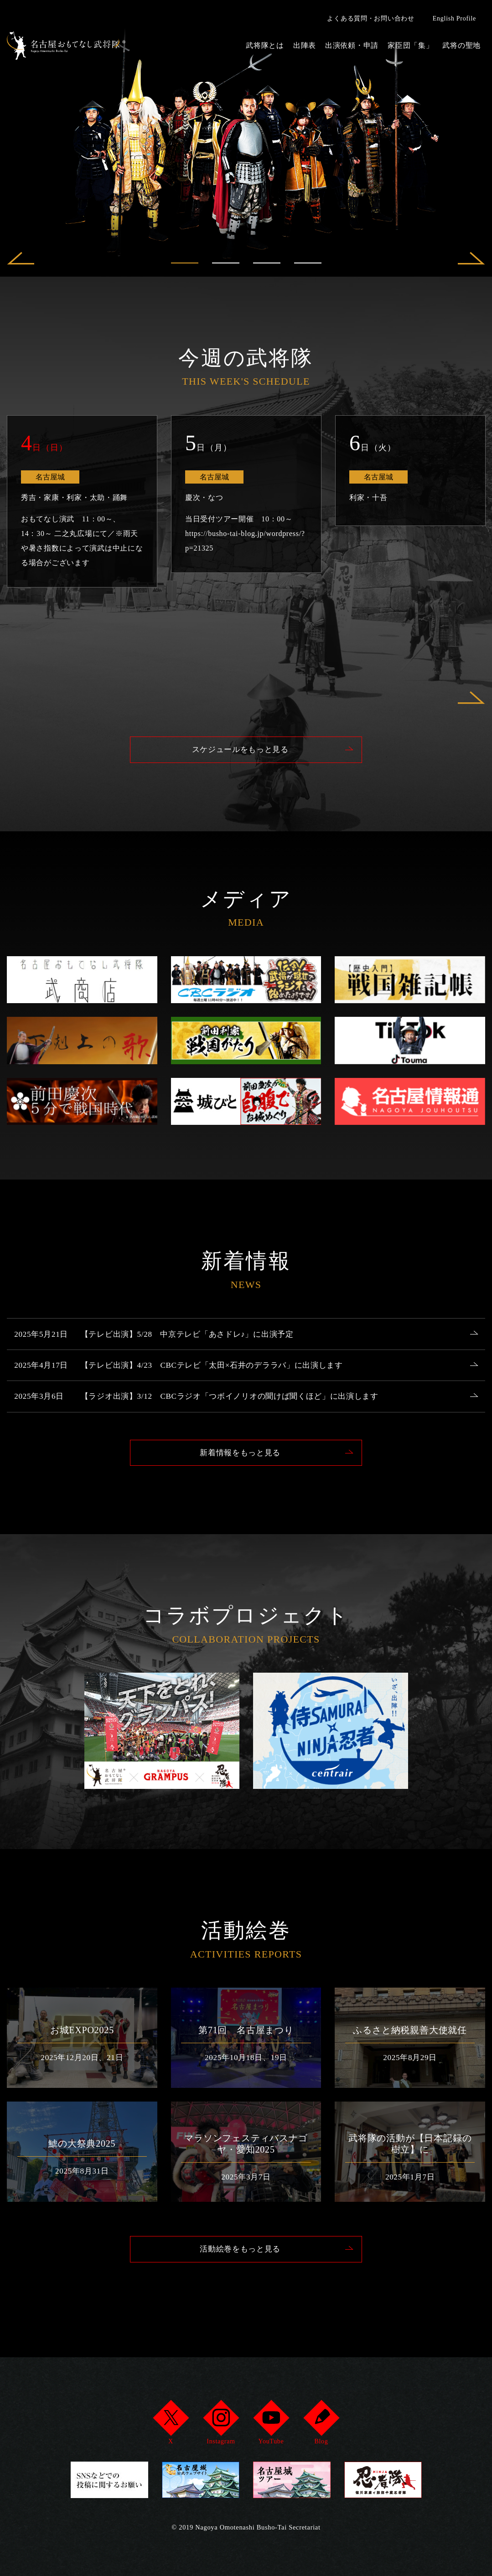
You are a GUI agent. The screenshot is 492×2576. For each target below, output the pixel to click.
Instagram (221, 2425)
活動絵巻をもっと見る (239, 2274)
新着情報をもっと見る (239, 1477)
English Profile (454, 18)
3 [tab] (266, 263)
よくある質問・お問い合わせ (370, 18)
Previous (20, 263)
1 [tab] (184, 263)
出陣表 (304, 45)
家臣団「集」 (410, 45)
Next (471, 263)
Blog (321, 2425)
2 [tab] (225, 263)
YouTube (271, 2425)
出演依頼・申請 (351, 45)
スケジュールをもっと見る (240, 750)
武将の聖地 (461, 45)
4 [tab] (307, 263)
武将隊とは (265, 45)
